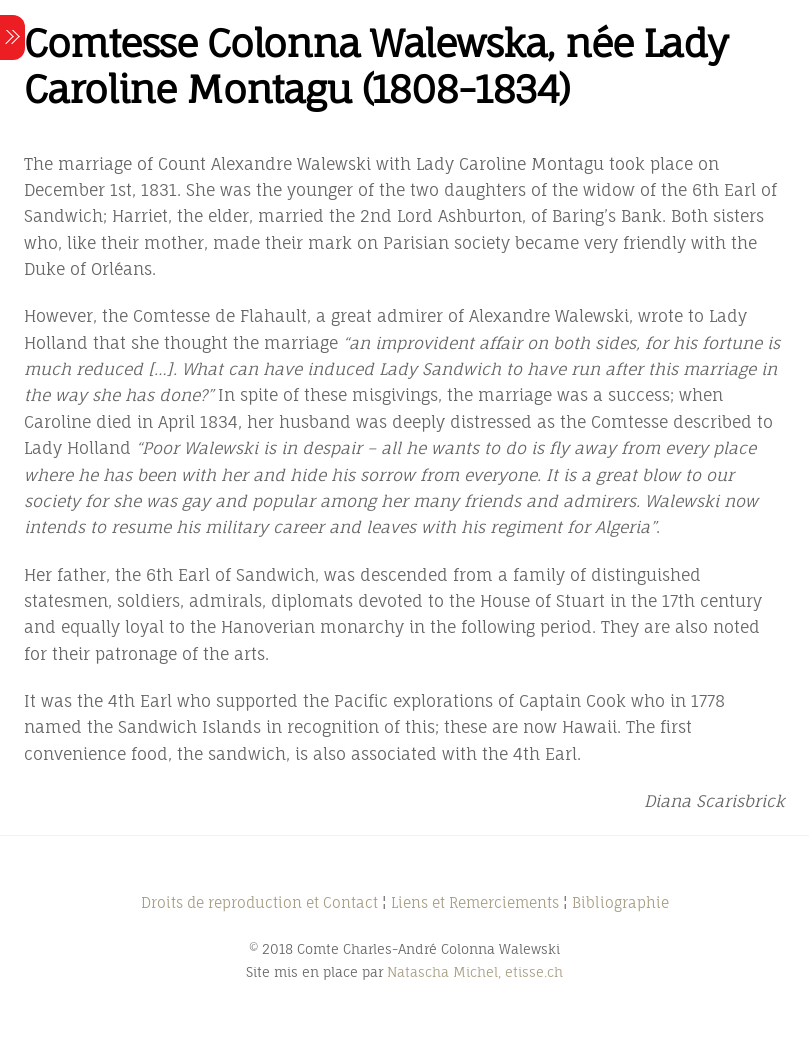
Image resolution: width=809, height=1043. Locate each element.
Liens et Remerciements (475, 902)
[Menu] (12, 37)
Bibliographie (620, 902)
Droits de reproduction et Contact (259, 902)
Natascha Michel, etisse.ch (475, 972)
